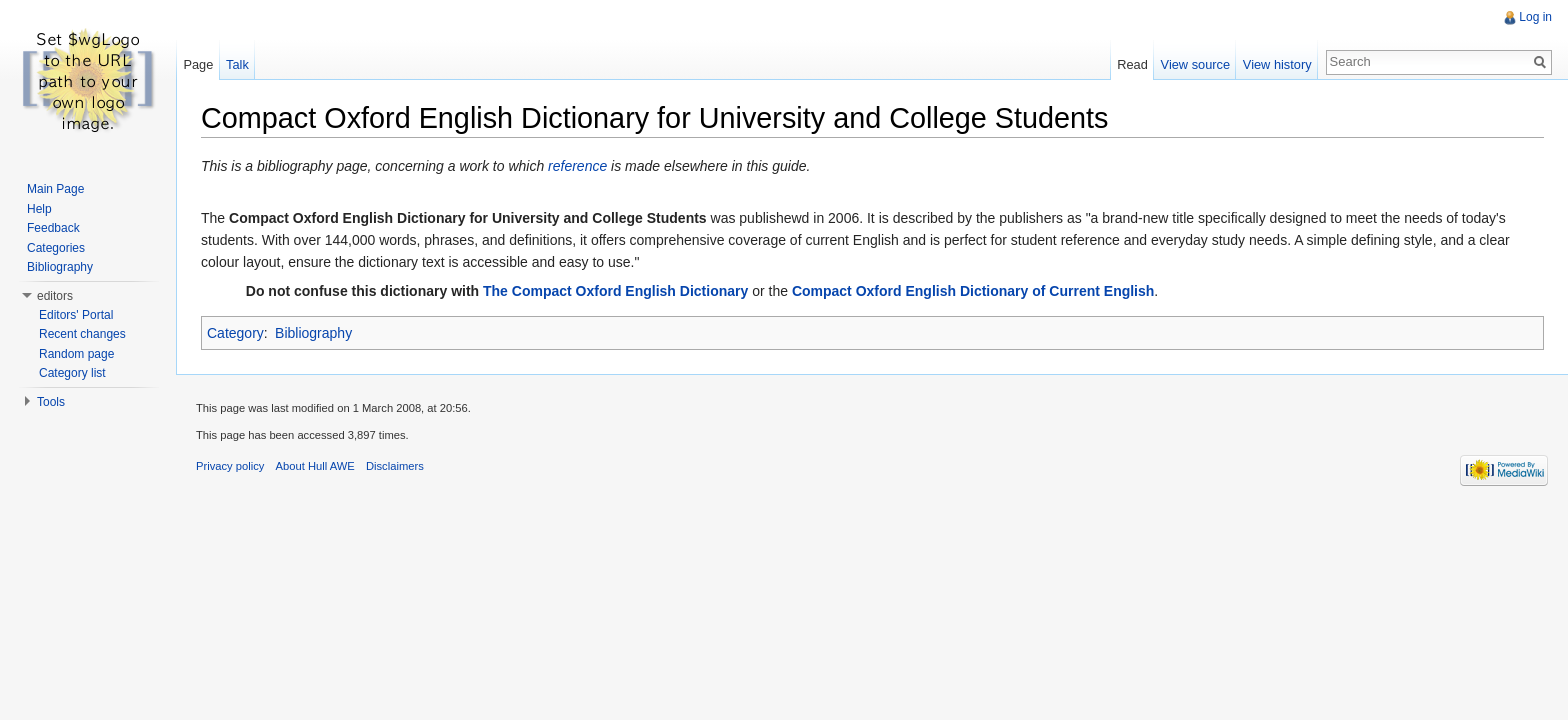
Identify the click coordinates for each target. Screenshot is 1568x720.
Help (39, 209)
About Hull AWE (315, 466)
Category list (72, 373)
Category (235, 333)
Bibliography (313, 333)
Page (198, 64)
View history (1277, 64)
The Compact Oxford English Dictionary (615, 291)
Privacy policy (230, 466)
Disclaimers (395, 466)
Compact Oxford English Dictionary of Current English (973, 291)
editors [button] (55, 296)
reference (577, 166)
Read (1132, 64)
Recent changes (82, 334)
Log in (1535, 17)
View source (1195, 64)
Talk (237, 64)
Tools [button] (51, 402)
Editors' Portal (76, 315)
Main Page (55, 189)
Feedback (53, 228)
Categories (56, 248)
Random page (76, 354)
